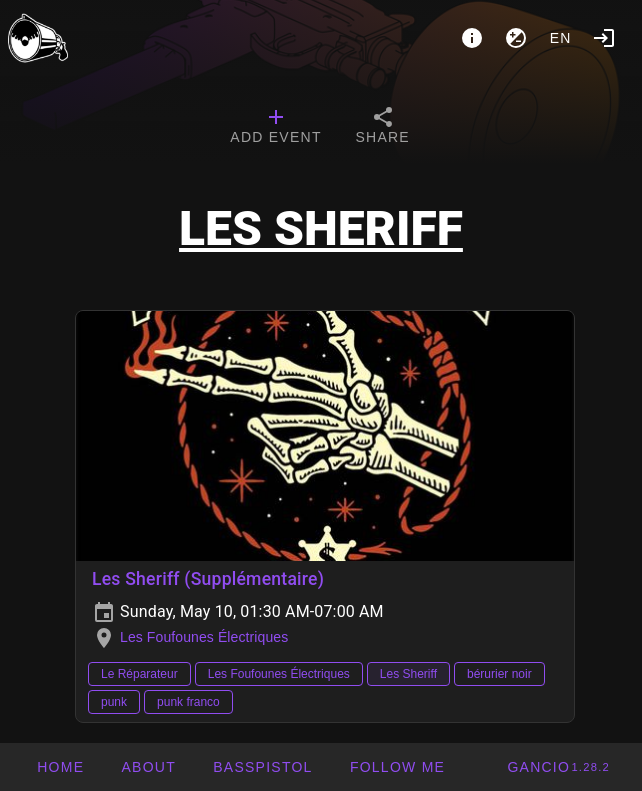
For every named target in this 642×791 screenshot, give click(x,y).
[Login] (604, 38)
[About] (472, 38)
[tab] (275, 128)
